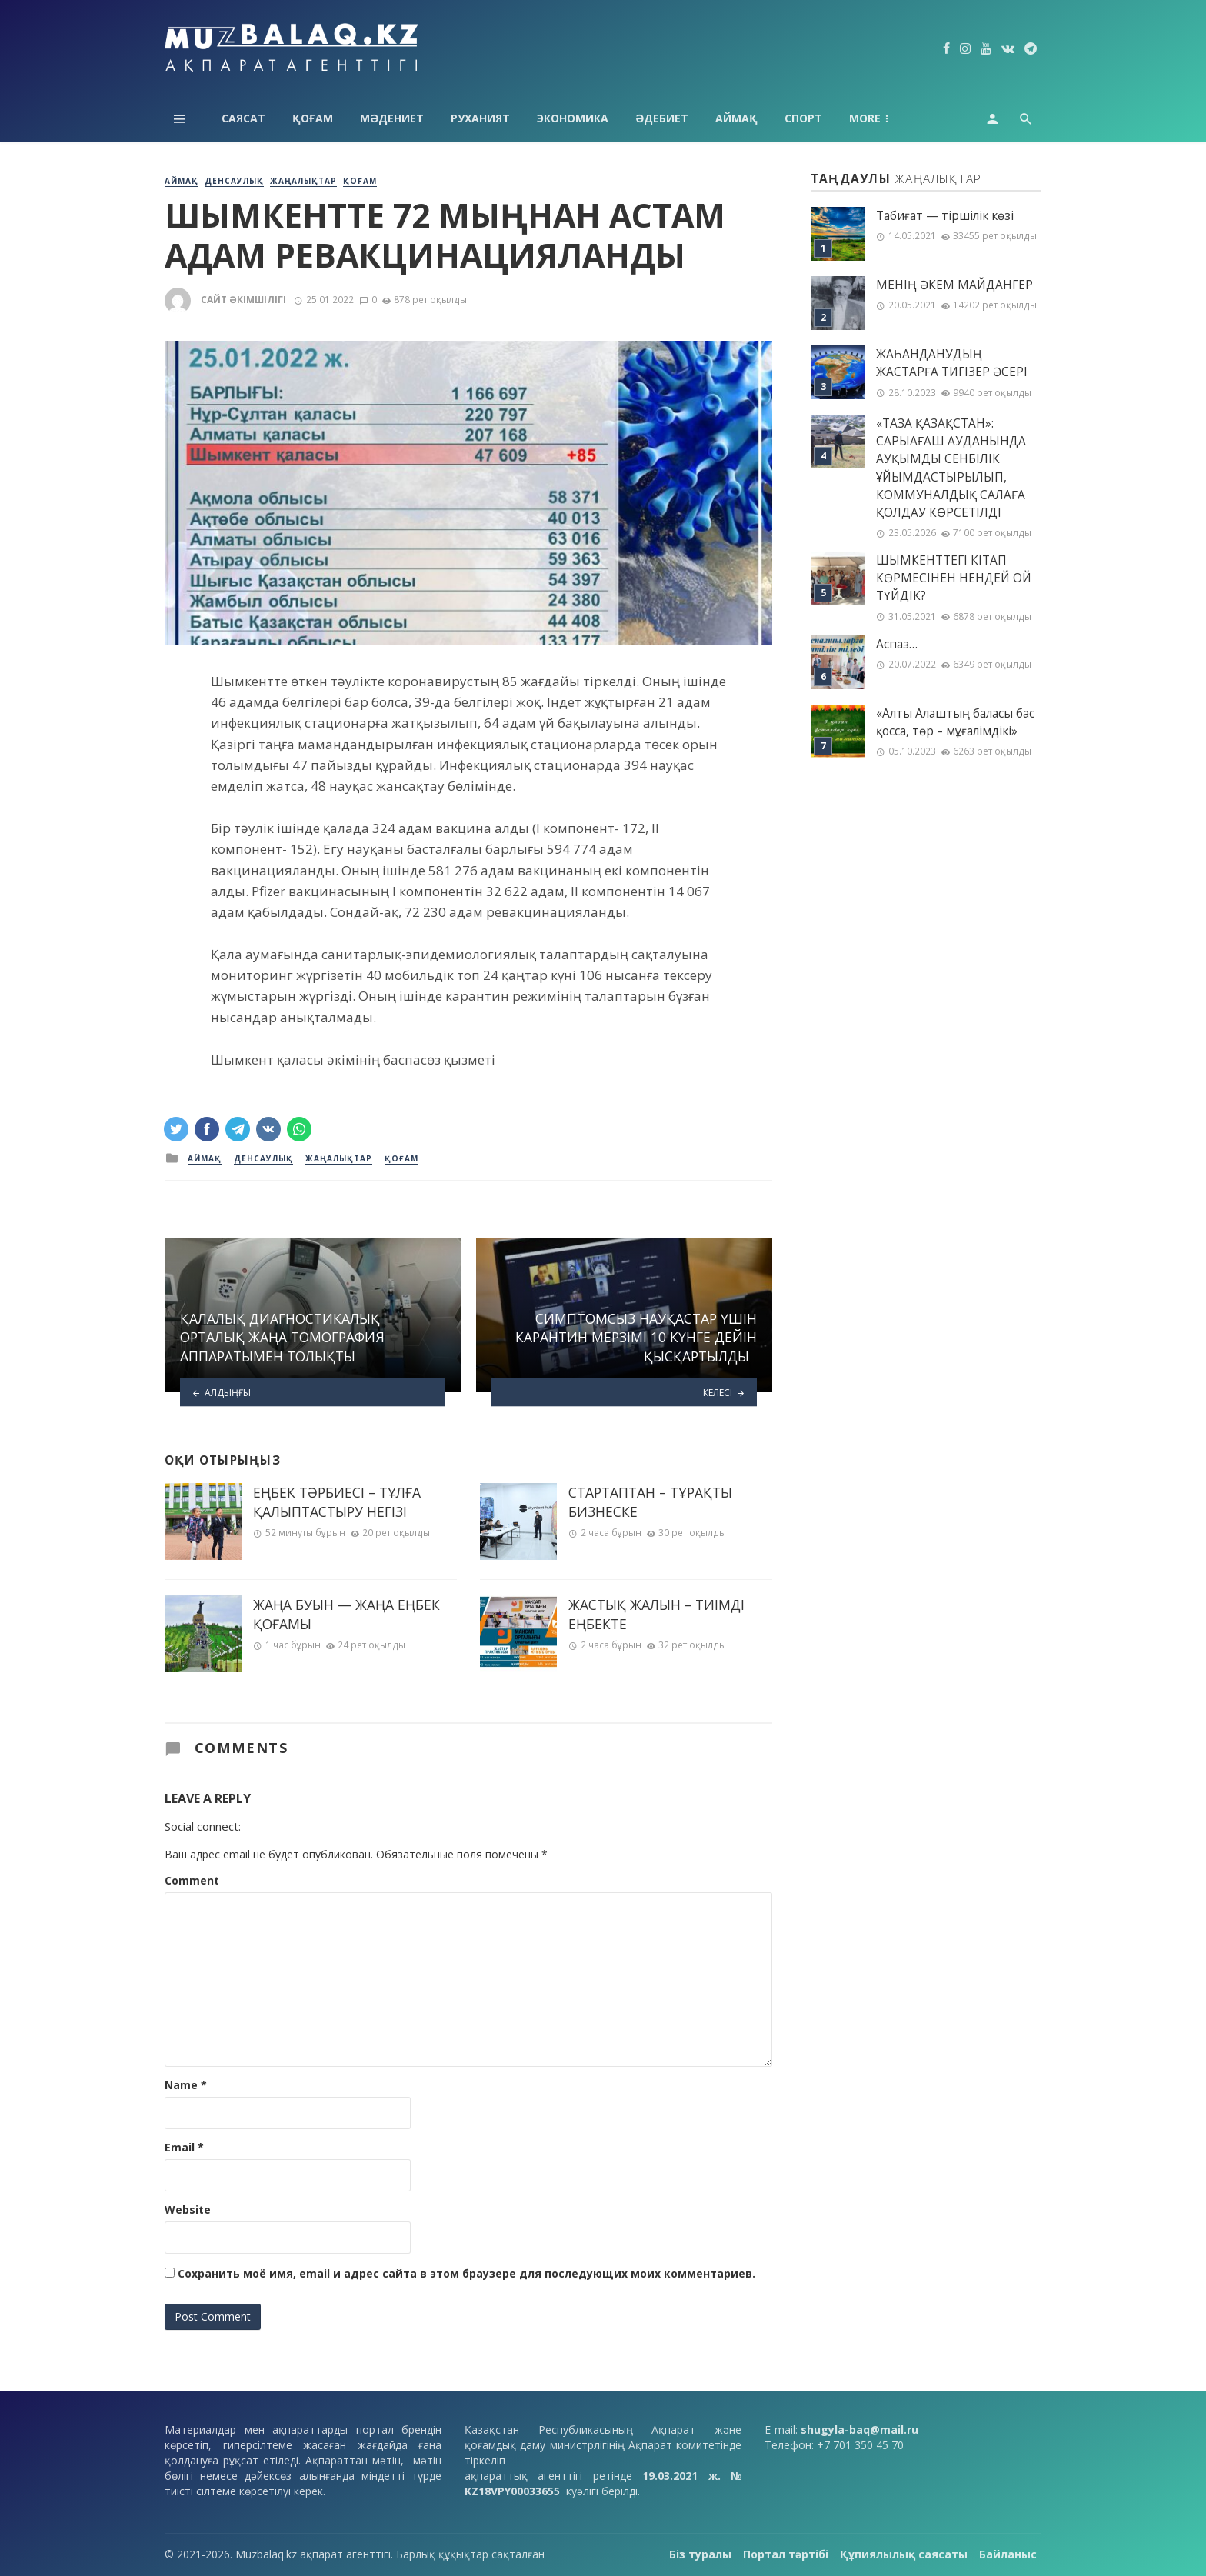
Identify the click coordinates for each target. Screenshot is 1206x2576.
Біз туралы (700, 2554)
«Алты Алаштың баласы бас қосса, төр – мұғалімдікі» (955, 722)
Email (184, 2147)
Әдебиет (661, 118)
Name (186, 2085)
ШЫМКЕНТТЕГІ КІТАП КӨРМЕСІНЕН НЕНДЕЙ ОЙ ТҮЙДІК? (953, 578)
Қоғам (312, 118)
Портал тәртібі (785, 2554)
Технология (886, 118)
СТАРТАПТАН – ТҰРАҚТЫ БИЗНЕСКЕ (650, 1502)
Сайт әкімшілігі (243, 299)
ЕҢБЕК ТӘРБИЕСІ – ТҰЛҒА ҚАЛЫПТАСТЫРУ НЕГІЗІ (337, 1502)
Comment (192, 1880)
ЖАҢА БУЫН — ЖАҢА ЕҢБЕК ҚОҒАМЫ (346, 1614)
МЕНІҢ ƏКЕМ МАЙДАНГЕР (954, 285)
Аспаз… (897, 644)
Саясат (243, 118)
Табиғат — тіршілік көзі (945, 216)
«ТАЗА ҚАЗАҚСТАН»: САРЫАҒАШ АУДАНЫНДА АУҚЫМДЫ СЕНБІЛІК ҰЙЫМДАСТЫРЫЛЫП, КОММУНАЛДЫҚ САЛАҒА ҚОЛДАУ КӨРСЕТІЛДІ (951, 468)
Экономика (572, 118)
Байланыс (1008, 2554)
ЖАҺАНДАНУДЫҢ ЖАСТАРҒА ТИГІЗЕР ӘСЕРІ (952, 363)
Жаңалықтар (303, 180)
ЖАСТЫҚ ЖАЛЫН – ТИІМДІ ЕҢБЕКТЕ (656, 1614)
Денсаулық (234, 180)
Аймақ (736, 118)
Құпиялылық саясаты (904, 2554)
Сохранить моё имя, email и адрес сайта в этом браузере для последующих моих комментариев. (466, 2273)
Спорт (803, 118)
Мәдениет (392, 118)
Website (188, 2209)
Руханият (480, 118)
